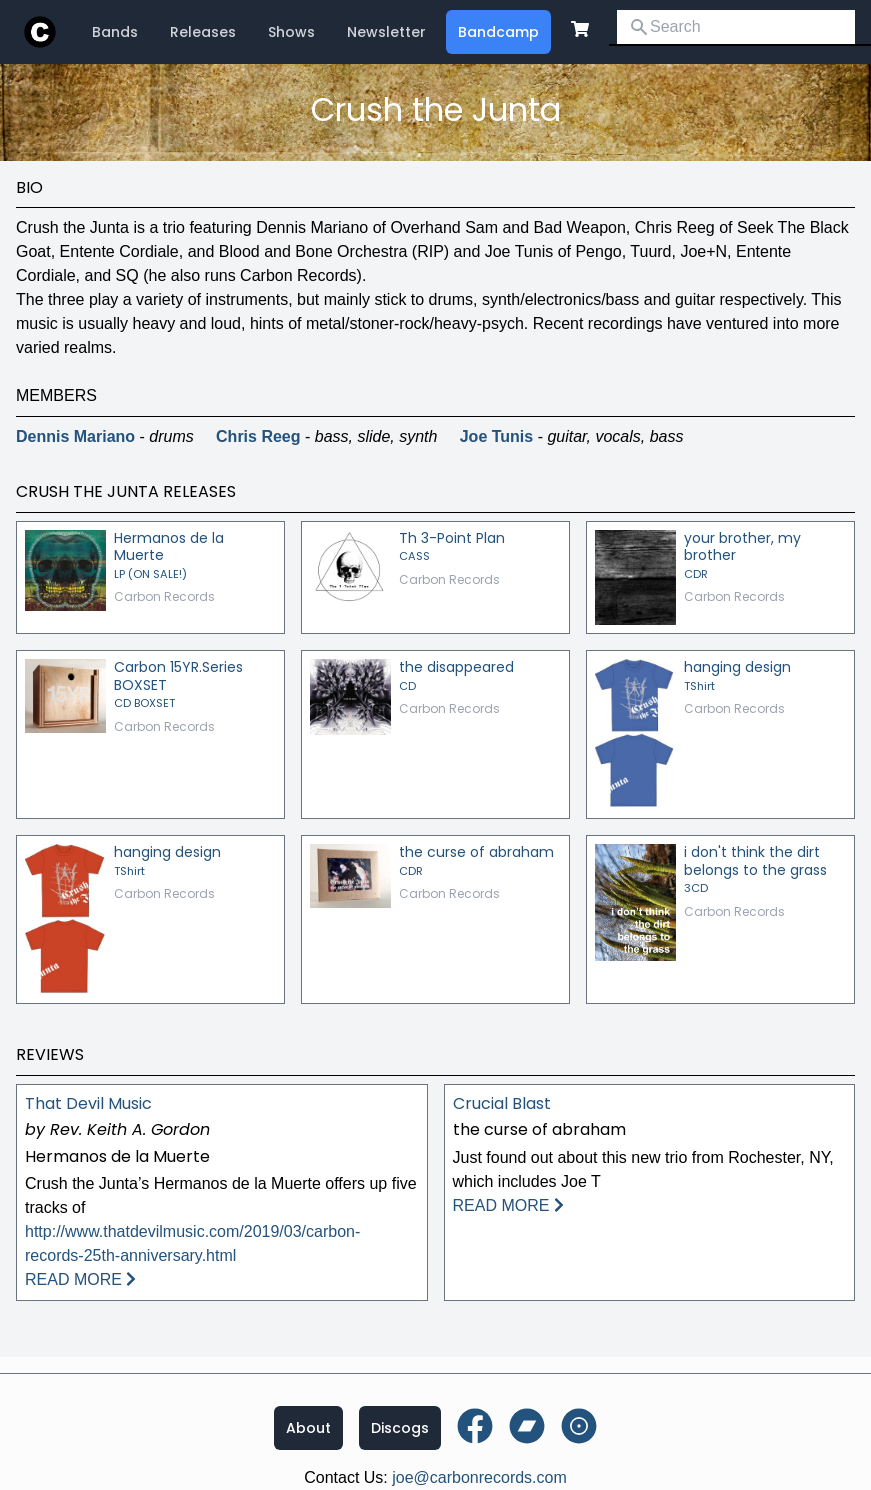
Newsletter (386, 32)
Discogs (400, 1428)
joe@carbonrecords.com (479, 1477)
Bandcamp (498, 32)
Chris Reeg (258, 436)
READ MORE (80, 1279)
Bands (115, 32)
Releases (203, 32)
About (308, 1428)
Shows (291, 32)
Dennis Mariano (75, 436)
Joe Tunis (497, 436)
